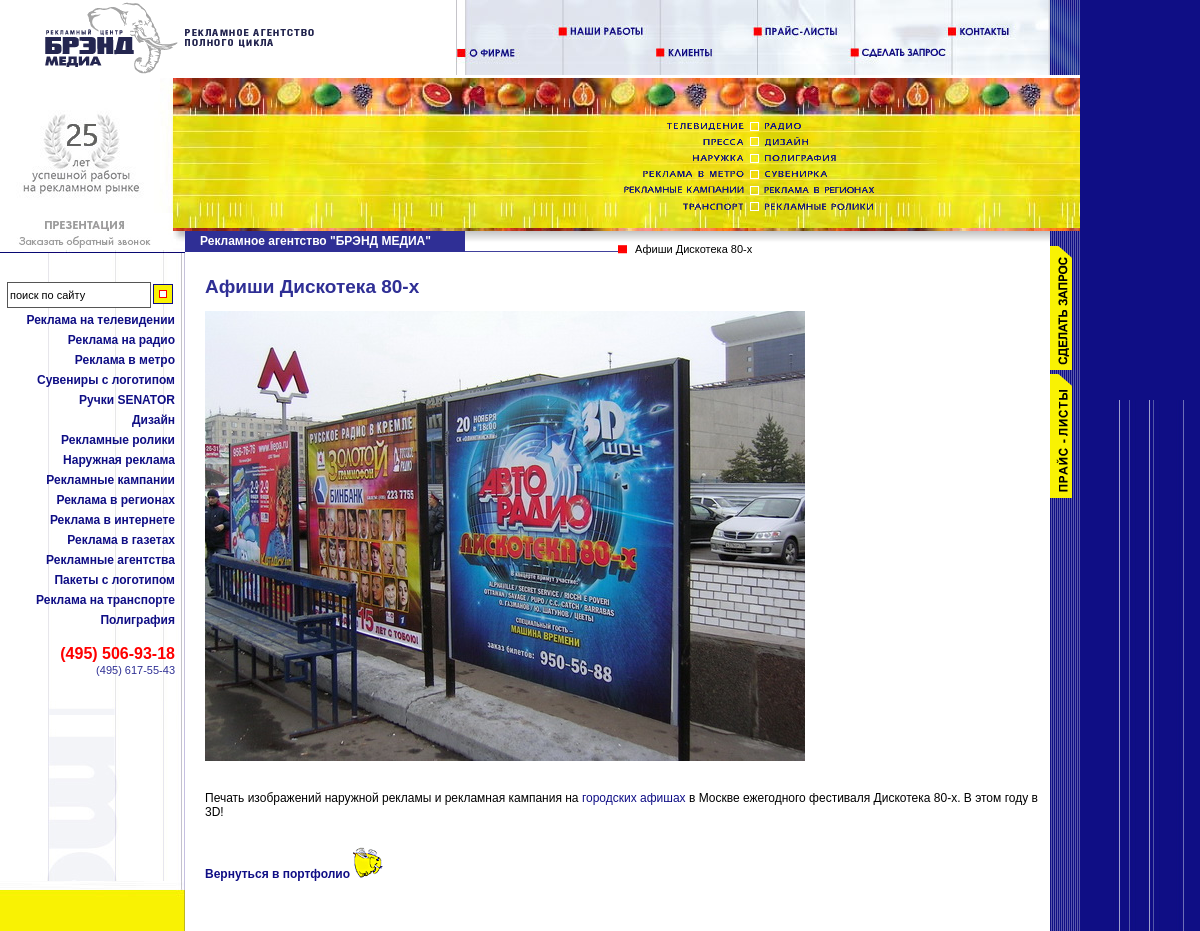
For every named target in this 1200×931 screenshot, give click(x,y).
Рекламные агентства (110, 560)
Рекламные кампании (110, 480)
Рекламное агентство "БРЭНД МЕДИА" (315, 241)
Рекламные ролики (118, 440)
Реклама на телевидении (100, 320)
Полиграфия (137, 620)
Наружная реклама (119, 460)
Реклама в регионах (115, 500)
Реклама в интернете (112, 520)
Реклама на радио (121, 340)
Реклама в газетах (121, 540)
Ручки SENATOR (127, 400)
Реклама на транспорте (105, 600)
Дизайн (153, 420)
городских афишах (635, 798)
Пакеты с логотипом (114, 580)
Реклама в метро (125, 360)
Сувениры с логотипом (106, 380)
